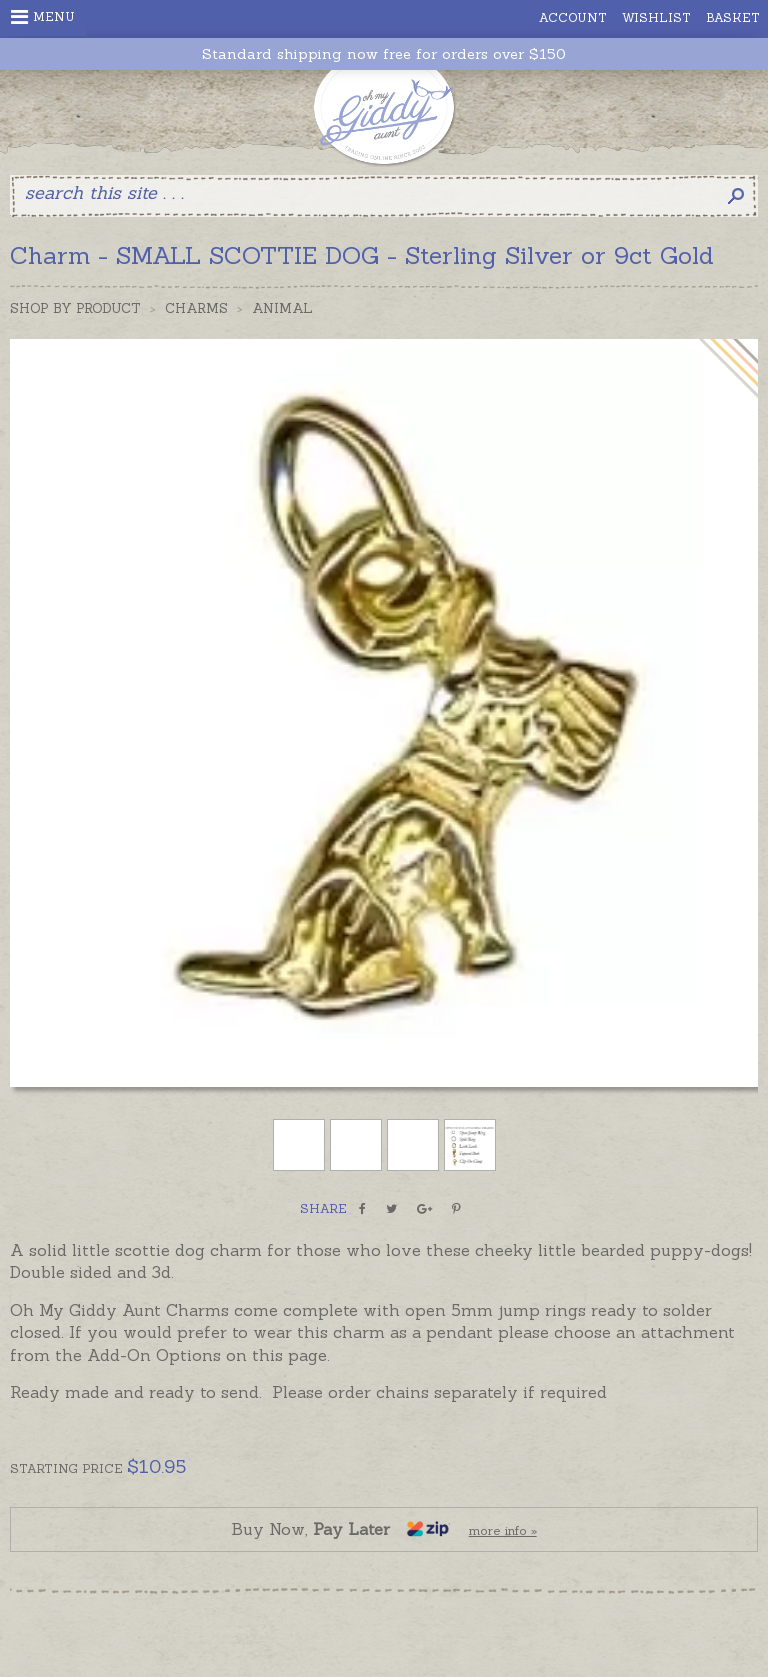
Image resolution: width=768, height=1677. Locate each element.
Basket (733, 17)
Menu (43, 17)
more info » (503, 1530)
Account (573, 17)
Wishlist (656, 17)
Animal (282, 308)
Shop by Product (75, 308)
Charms (196, 308)
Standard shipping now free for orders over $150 (384, 54)
